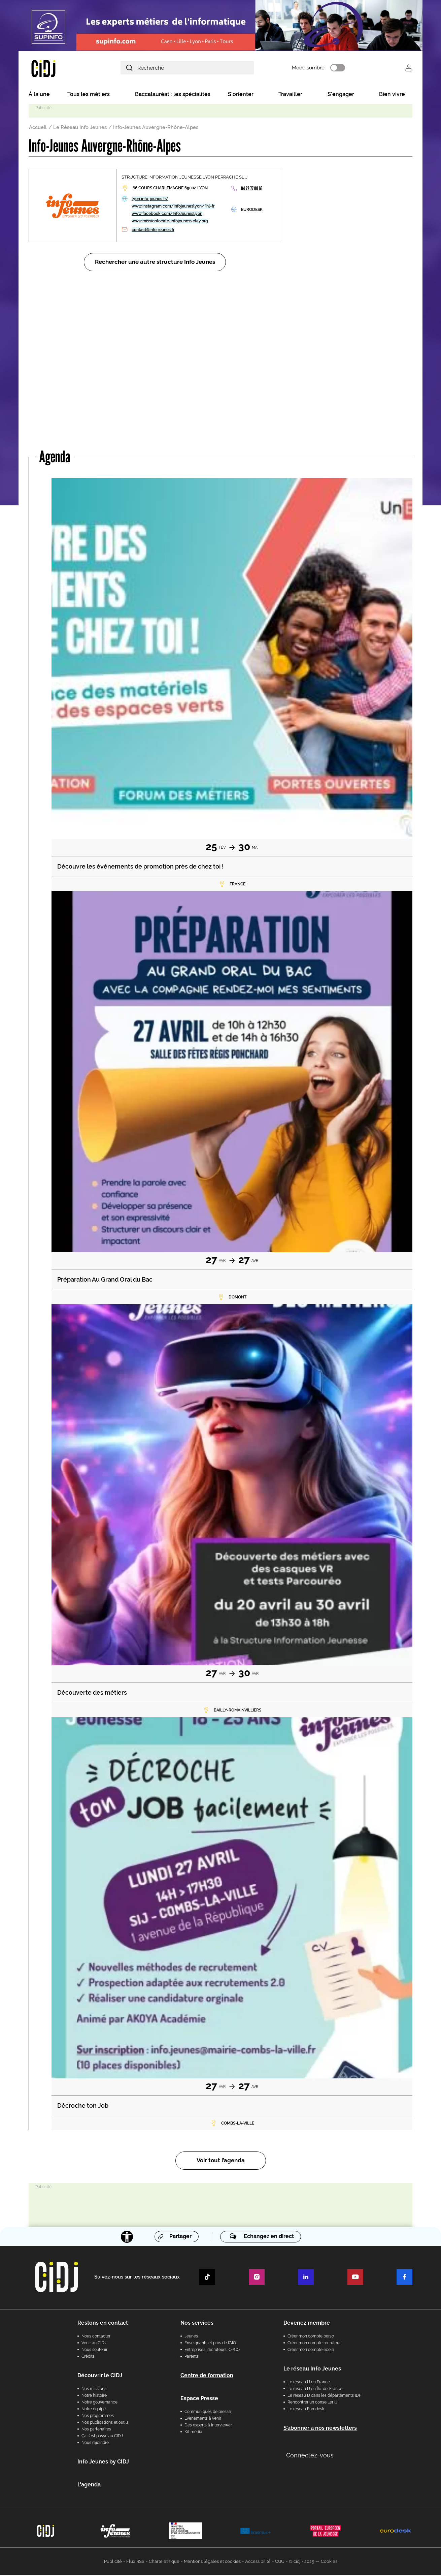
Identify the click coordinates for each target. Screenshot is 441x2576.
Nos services (196, 2324)
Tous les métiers (88, 95)
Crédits (88, 2357)
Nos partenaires (96, 2430)
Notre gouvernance (99, 2403)
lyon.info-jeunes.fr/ (150, 199)
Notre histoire (94, 2396)
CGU (279, 2562)
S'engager (341, 95)
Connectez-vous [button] (310, 2456)
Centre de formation (206, 2376)
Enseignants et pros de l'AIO (210, 2344)
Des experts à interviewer (208, 2426)
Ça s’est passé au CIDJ (102, 2436)
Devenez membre (306, 2324)
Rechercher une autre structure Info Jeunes (155, 263)
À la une (39, 95)
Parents (191, 2357)
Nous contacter (95, 2337)
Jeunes (191, 2337)
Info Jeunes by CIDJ (103, 2462)
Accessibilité (258, 2562)
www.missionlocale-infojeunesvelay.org (170, 222)
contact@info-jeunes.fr (153, 230)
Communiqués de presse (207, 2412)
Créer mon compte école (310, 2350)
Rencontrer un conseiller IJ (312, 2403)
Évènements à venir (202, 2419)
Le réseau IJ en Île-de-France (314, 2389)
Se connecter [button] (408, 68)
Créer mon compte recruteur (314, 2344)
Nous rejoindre (95, 2443)
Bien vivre (392, 95)
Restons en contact (102, 2324)
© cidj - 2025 (301, 2562)
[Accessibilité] (127, 2238)
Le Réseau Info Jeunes (80, 128)
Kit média (193, 2432)
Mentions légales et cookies (212, 2562)
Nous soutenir (94, 2350)
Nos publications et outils (105, 2423)
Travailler (290, 95)
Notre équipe (93, 2410)
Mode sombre (318, 68)
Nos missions (93, 2389)
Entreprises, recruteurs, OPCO (212, 2350)
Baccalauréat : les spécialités (172, 95)
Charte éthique (164, 2562)
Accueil (38, 128)
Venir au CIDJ (93, 2344)
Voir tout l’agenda (221, 2161)
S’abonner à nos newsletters (320, 2429)
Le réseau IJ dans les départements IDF (324, 2396)
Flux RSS (135, 2562)
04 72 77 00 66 (251, 189)
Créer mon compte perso (310, 2337)
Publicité (113, 2562)
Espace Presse (199, 2399)
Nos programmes (97, 2416)
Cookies (329, 2562)
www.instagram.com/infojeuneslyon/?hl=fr (173, 207)
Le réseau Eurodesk (305, 2410)
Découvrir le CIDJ (99, 2376)
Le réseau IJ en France (308, 2383)
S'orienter (240, 95)
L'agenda (89, 2485)
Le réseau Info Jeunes (312, 2369)
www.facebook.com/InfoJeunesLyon (167, 214)
